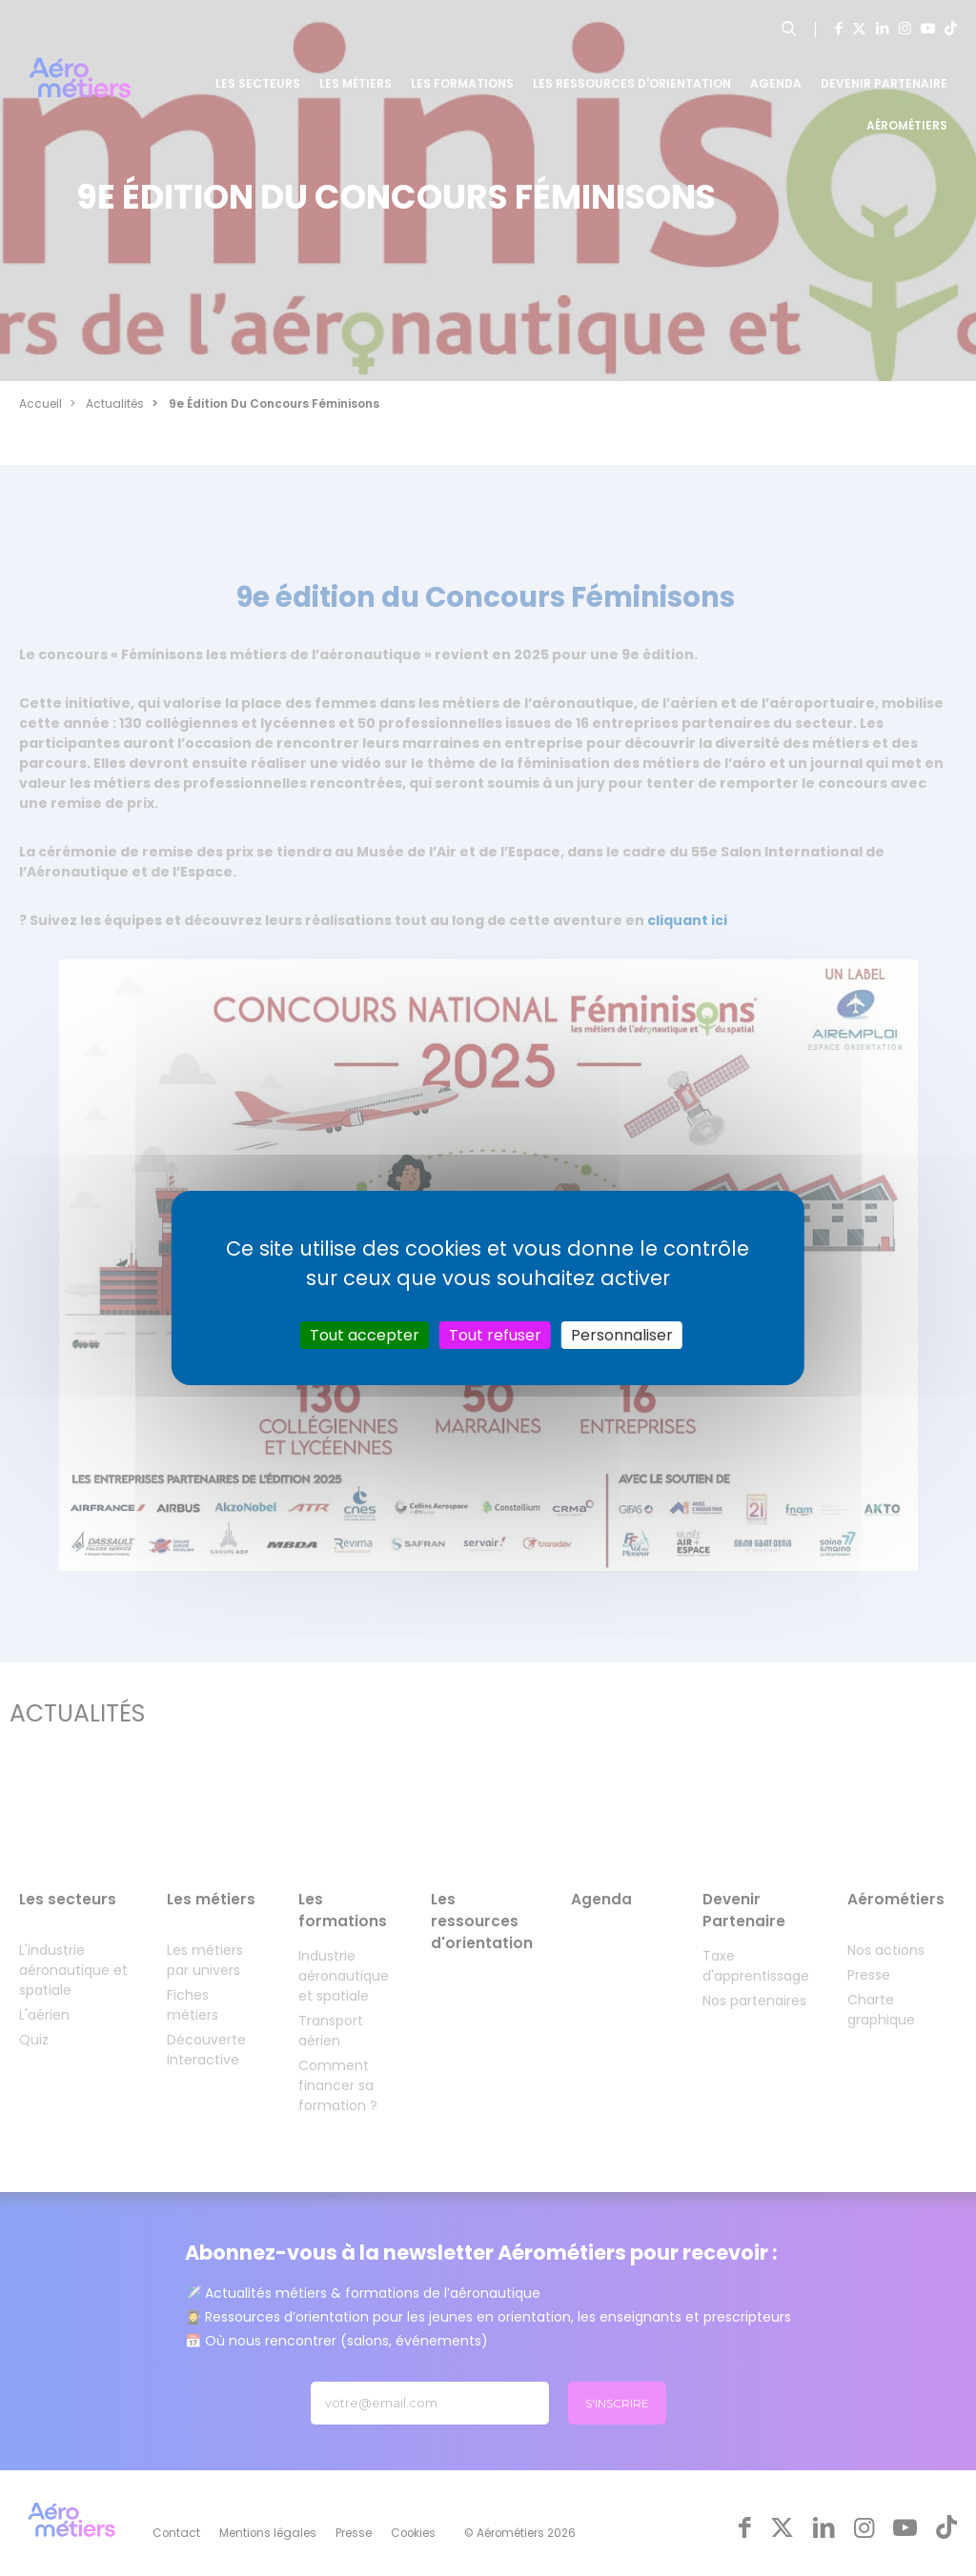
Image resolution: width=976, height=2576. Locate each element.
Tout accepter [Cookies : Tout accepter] (364, 1335)
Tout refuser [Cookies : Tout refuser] (495, 1335)
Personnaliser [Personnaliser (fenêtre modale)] (622, 1335)
